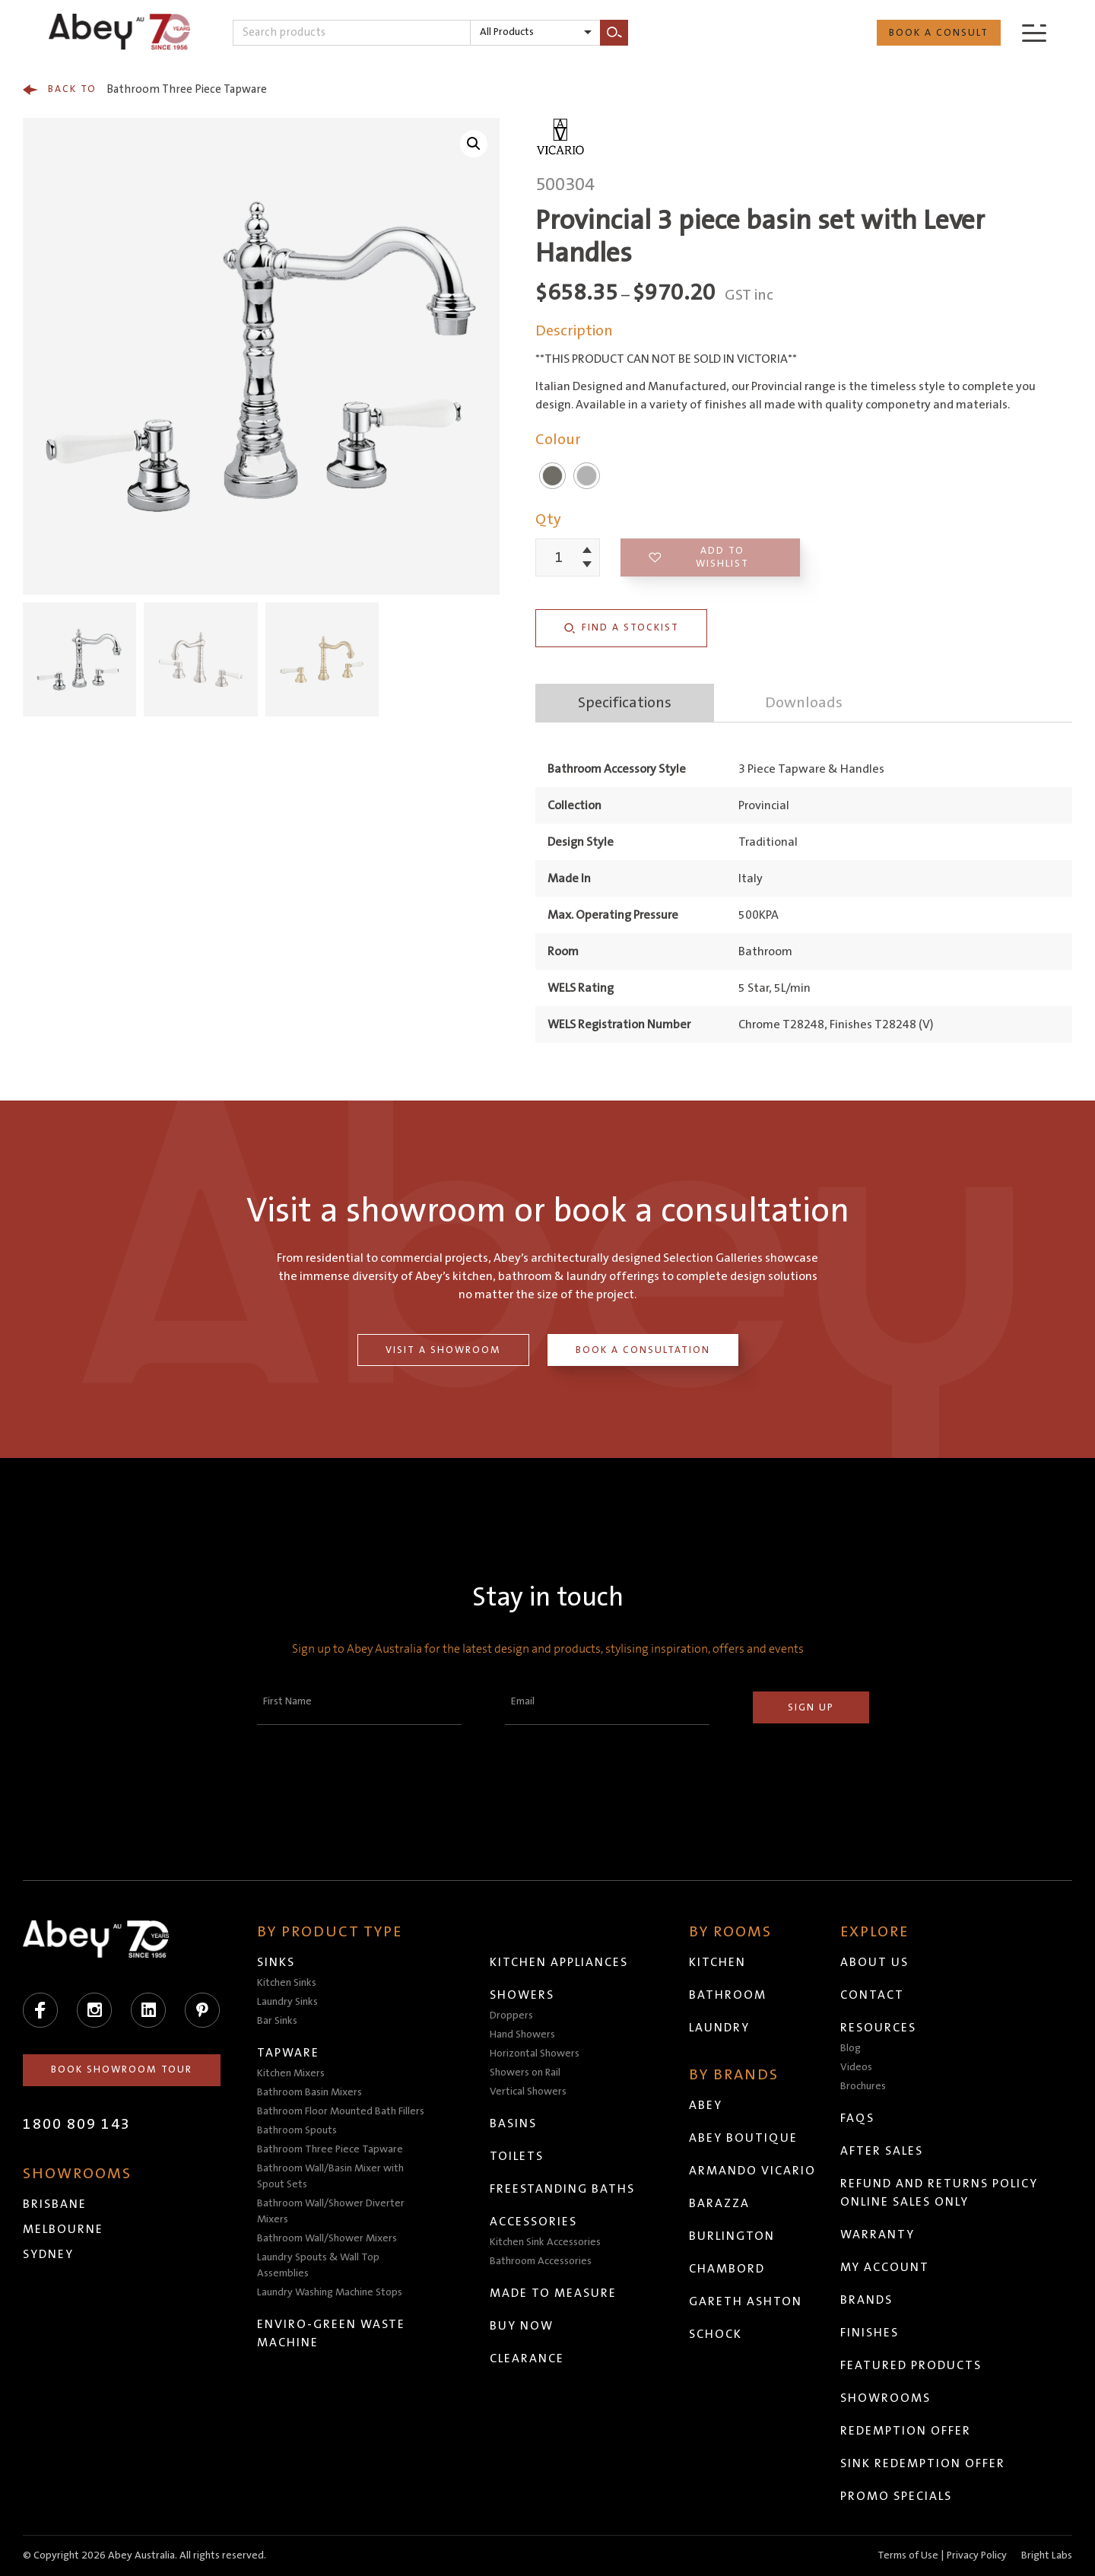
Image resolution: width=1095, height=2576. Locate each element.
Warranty (877, 2234)
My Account (884, 2267)
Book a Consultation (643, 1350)
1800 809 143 (77, 2124)
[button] (473, 143)
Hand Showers (522, 2034)
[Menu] (1034, 32)
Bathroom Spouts (297, 2130)
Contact (872, 1995)
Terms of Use (908, 2555)
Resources (878, 2027)
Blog (850, 2048)
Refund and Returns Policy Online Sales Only (939, 2193)
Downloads (804, 702)
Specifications (624, 702)
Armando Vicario (752, 2170)
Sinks (276, 1962)
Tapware (288, 2053)
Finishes (869, 2332)
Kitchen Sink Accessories (545, 2242)
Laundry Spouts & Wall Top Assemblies (318, 2265)
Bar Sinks (277, 2021)
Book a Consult (939, 32)
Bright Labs (1046, 2555)
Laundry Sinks (287, 2002)
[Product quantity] (559, 557)
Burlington (732, 2236)
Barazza (719, 2203)
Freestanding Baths (562, 2189)
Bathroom (727, 1995)
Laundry (719, 2027)
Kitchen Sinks (286, 1983)
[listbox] (535, 33)
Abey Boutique (743, 2138)
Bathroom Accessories (541, 2261)
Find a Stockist (621, 628)
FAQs (857, 2118)
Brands (866, 2300)
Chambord (727, 2269)
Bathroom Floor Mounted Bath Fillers (340, 2111)
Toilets (517, 2156)
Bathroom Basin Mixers (309, 2092)
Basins (513, 2123)
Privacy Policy (977, 2555)
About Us (874, 1962)
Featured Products (911, 2365)
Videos (856, 2067)
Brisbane (55, 2204)
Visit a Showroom (443, 1350)
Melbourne (63, 2229)
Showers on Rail (525, 2072)
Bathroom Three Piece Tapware (145, 89)
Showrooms (885, 2398)
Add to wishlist (699, 556)
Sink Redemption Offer (922, 2463)
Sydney (48, 2254)
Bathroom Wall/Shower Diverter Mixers (331, 2211)
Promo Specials (896, 2496)
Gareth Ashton (745, 2301)
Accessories (533, 2221)
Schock (715, 2334)
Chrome (586, 475)
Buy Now (522, 2326)
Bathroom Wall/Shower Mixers (327, 2238)
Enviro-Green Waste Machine (331, 2333)
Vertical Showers (528, 2091)
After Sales (881, 2151)
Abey (705, 2105)
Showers (522, 1995)
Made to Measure (553, 2293)
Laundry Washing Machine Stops (329, 2292)
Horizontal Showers (534, 2053)
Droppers (511, 2015)
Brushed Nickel (552, 475)
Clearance (527, 2358)
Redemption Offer (905, 2431)
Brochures (863, 2086)
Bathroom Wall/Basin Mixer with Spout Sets (330, 2176)
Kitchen (717, 1962)
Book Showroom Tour (121, 2069)
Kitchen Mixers (291, 2073)
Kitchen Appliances (559, 1962)
